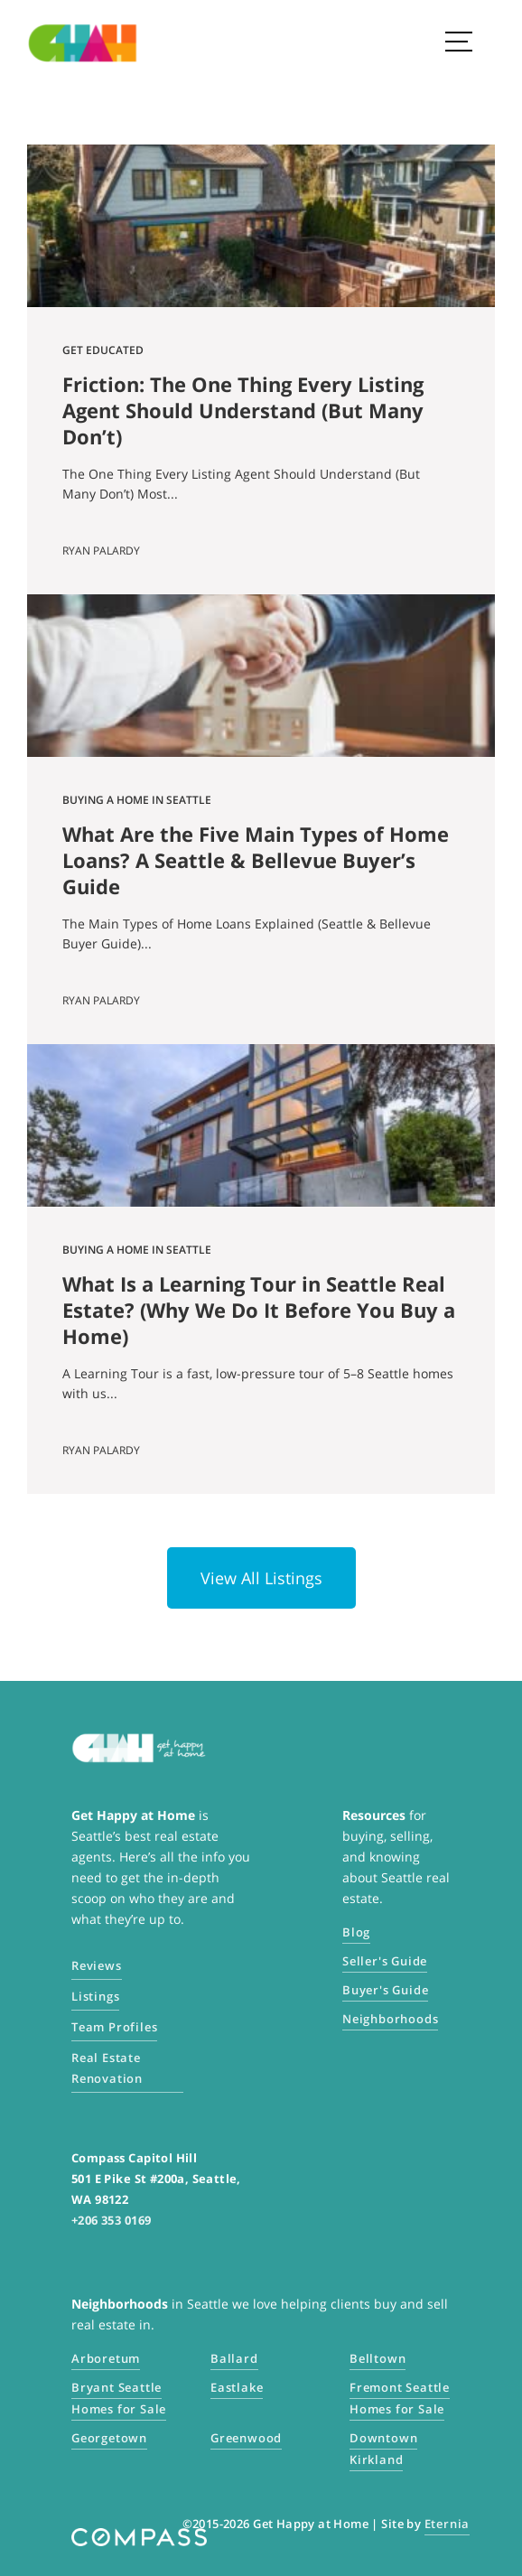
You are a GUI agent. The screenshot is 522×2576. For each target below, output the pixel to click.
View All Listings (261, 1578)
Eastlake (236, 2387)
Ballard (234, 2358)
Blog (356, 1932)
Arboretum (105, 2358)
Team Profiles (114, 2027)
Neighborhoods (390, 2019)
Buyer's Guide (385, 1990)
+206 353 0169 (111, 2220)
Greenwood (246, 2438)
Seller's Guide (384, 1961)
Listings (95, 1996)
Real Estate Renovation (107, 2067)
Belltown (377, 2358)
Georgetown (109, 2438)
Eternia (447, 2523)
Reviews (96, 1965)
